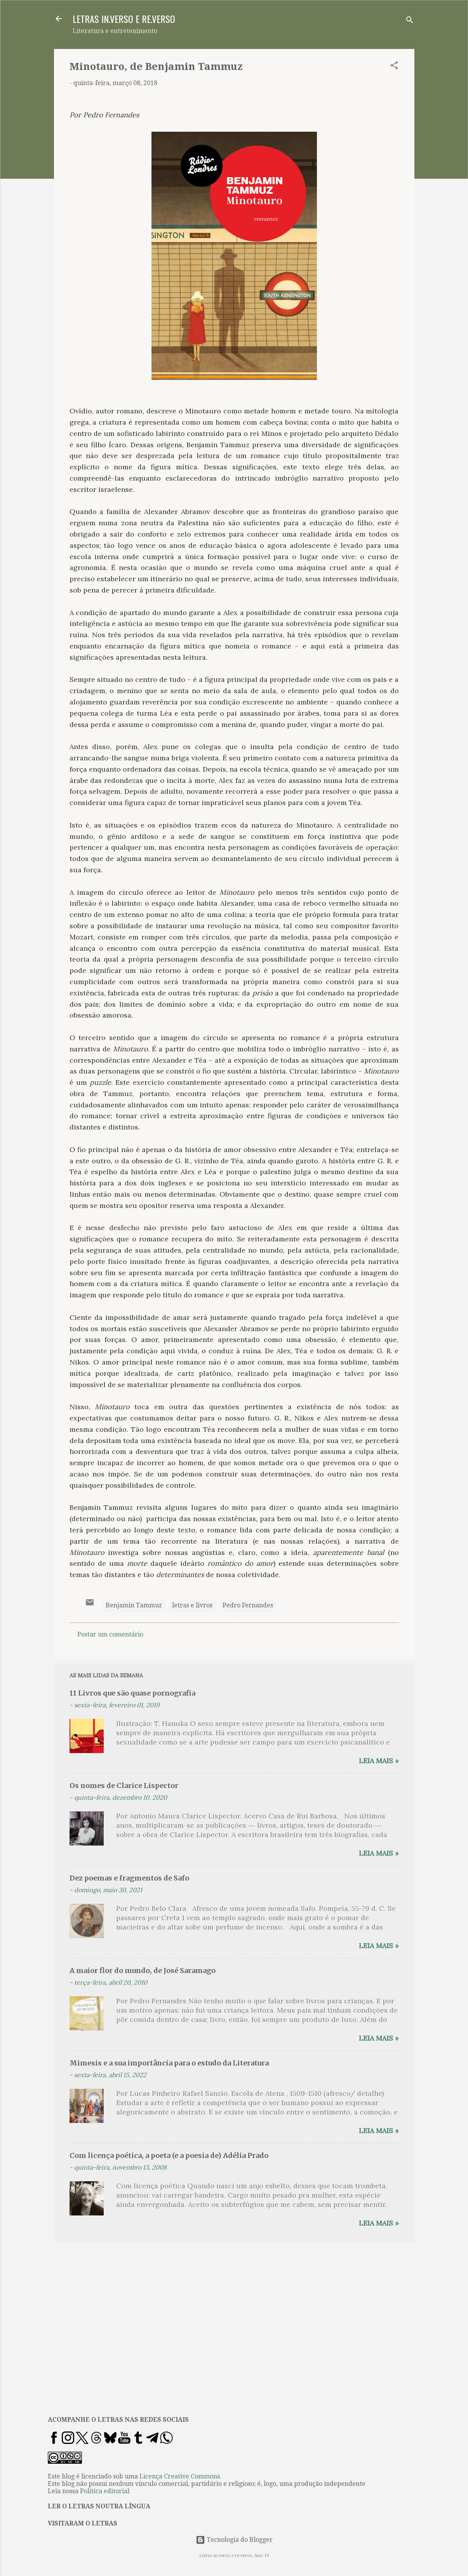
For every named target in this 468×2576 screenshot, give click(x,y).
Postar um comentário (110, 1634)
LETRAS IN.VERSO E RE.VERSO (124, 19)
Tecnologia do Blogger (234, 2539)
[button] (394, 67)
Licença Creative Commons (179, 2476)
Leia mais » (379, 1760)
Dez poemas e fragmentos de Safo (129, 1878)
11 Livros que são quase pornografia (132, 1693)
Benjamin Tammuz (134, 1605)
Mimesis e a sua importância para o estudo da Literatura (169, 2062)
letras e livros (192, 1605)
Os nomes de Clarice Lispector (124, 1785)
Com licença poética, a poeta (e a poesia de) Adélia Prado (169, 2155)
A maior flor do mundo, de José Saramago (143, 1970)
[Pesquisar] (409, 21)
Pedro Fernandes (248, 1605)
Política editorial (104, 2491)
